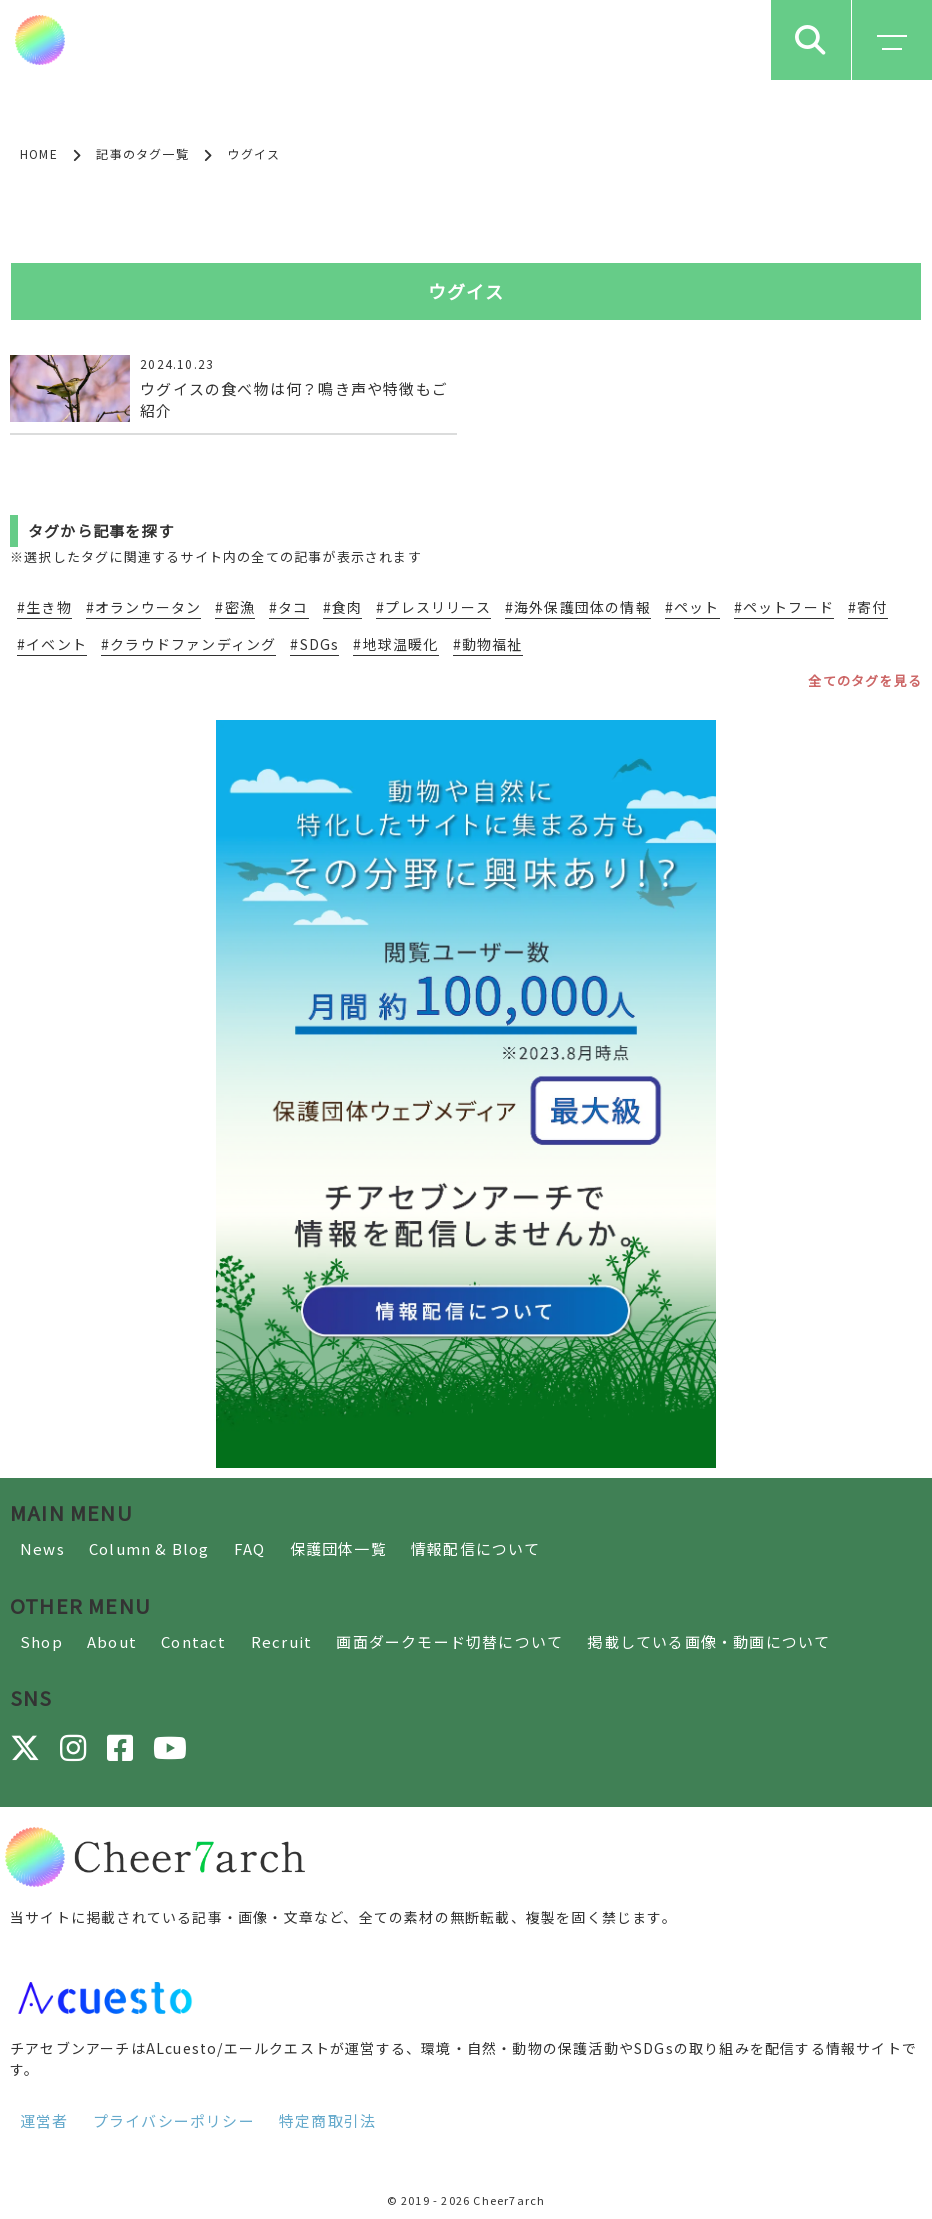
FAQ (250, 1548)
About (112, 1641)
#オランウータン (144, 607)
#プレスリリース (433, 607)
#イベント (52, 644)
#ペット (692, 607)
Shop (41, 1641)
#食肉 (343, 607)
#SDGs (314, 644)
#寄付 (868, 607)
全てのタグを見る (865, 680)
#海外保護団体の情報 (578, 607)
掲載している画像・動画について (708, 1641)
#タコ (289, 607)
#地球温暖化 (395, 644)
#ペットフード (784, 607)
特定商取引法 (327, 2120)
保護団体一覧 (338, 1548)
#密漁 (235, 607)
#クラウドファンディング (188, 644)
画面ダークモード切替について (449, 1641)
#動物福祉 (488, 644)
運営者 (44, 2120)
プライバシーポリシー (174, 2120)
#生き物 (44, 607)
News (42, 1548)
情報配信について (476, 1548)
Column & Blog (149, 1548)
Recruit (281, 1641)
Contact (193, 1641)
